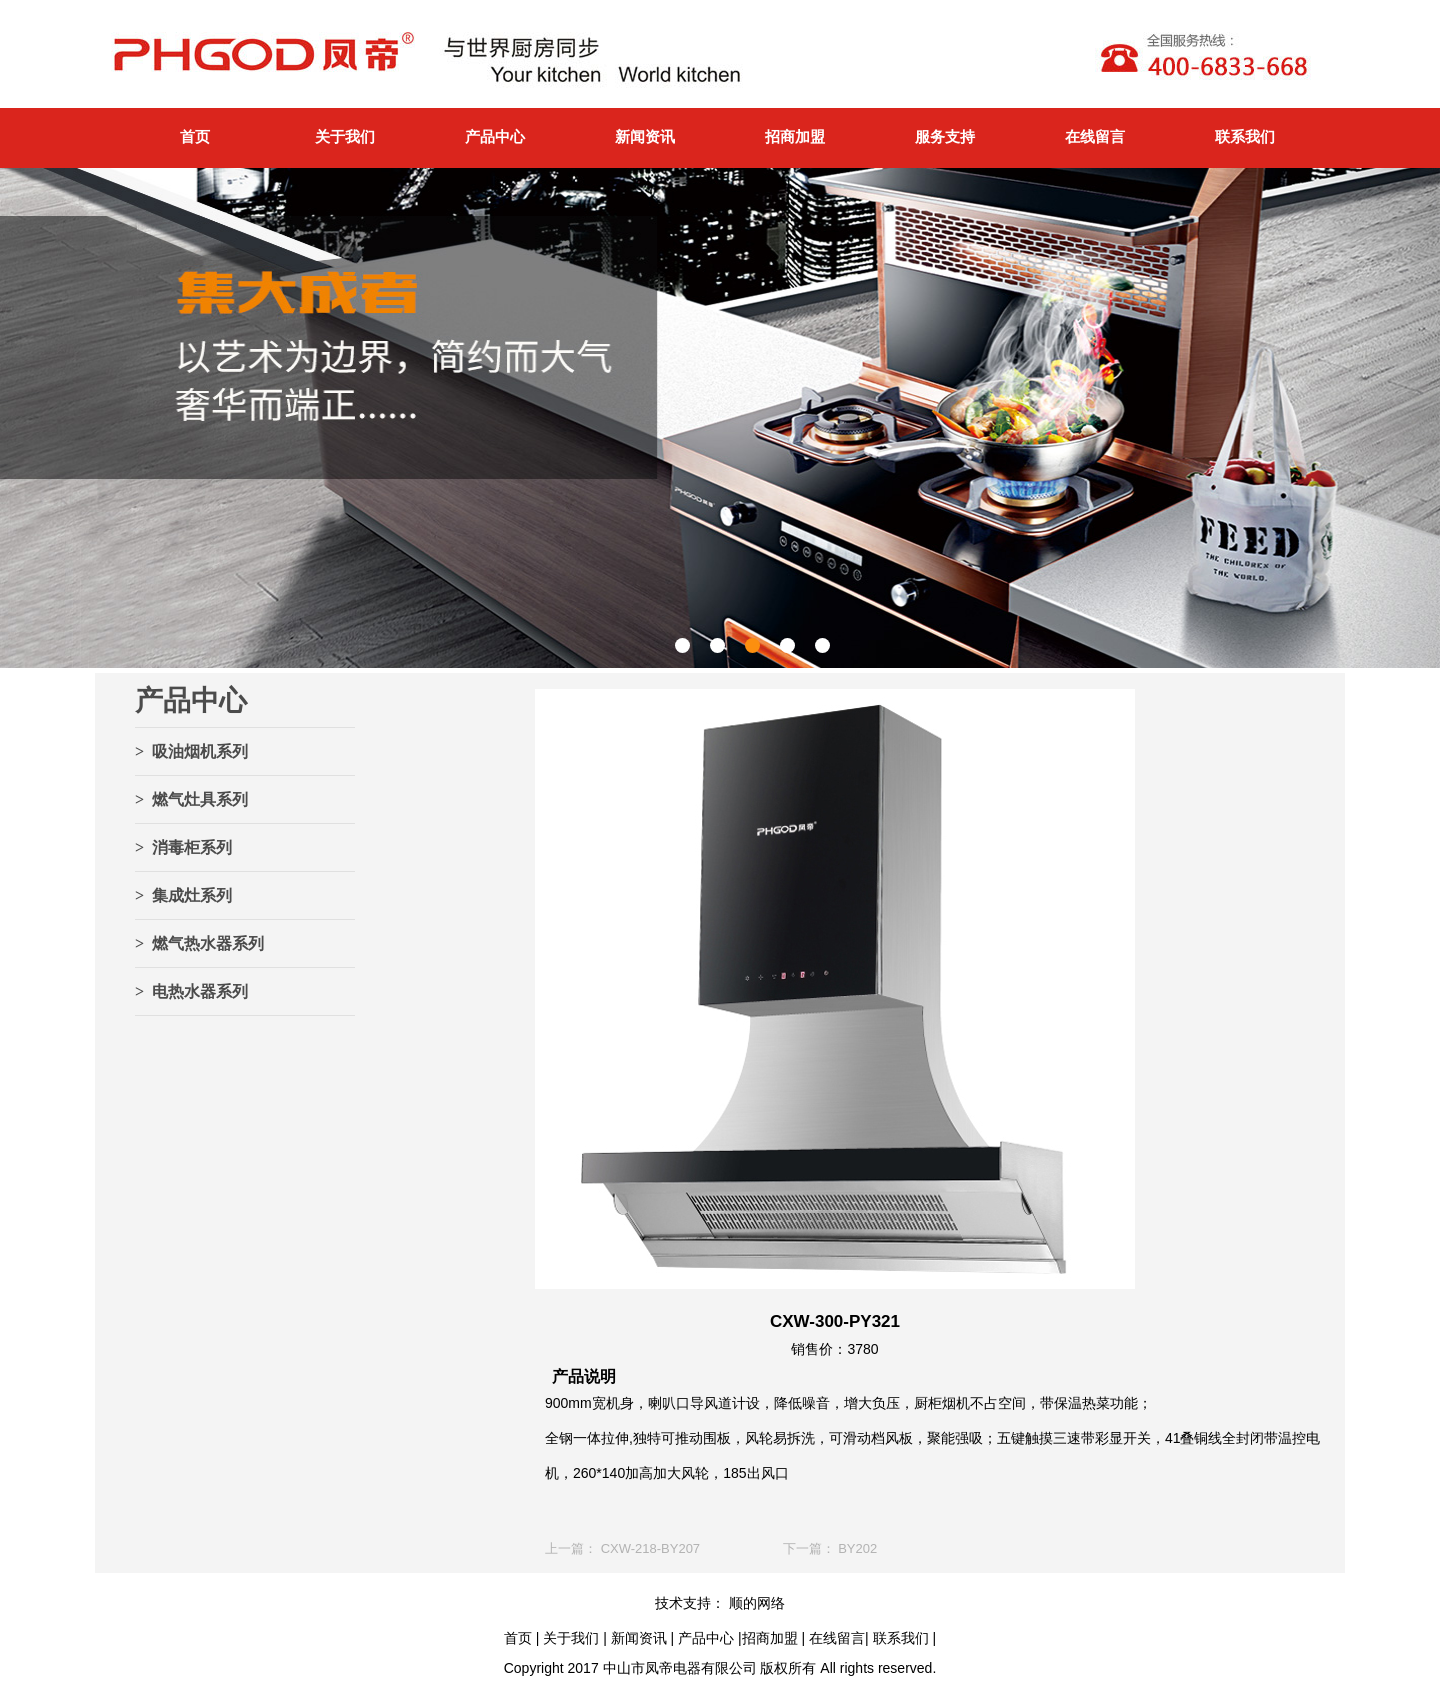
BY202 (857, 1548)
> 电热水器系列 (191, 991)
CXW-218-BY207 (650, 1548)
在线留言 (1095, 136)
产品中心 (495, 136)
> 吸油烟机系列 (191, 751)
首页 (195, 136)
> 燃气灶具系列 (191, 799)
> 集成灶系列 (183, 895)
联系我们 (1245, 136)
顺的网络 (755, 1603)
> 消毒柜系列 (183, 847)
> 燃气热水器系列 (199, 943)
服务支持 (945, 136)
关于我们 (345, 136)
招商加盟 (795, 136)
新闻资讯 (645, 136)
